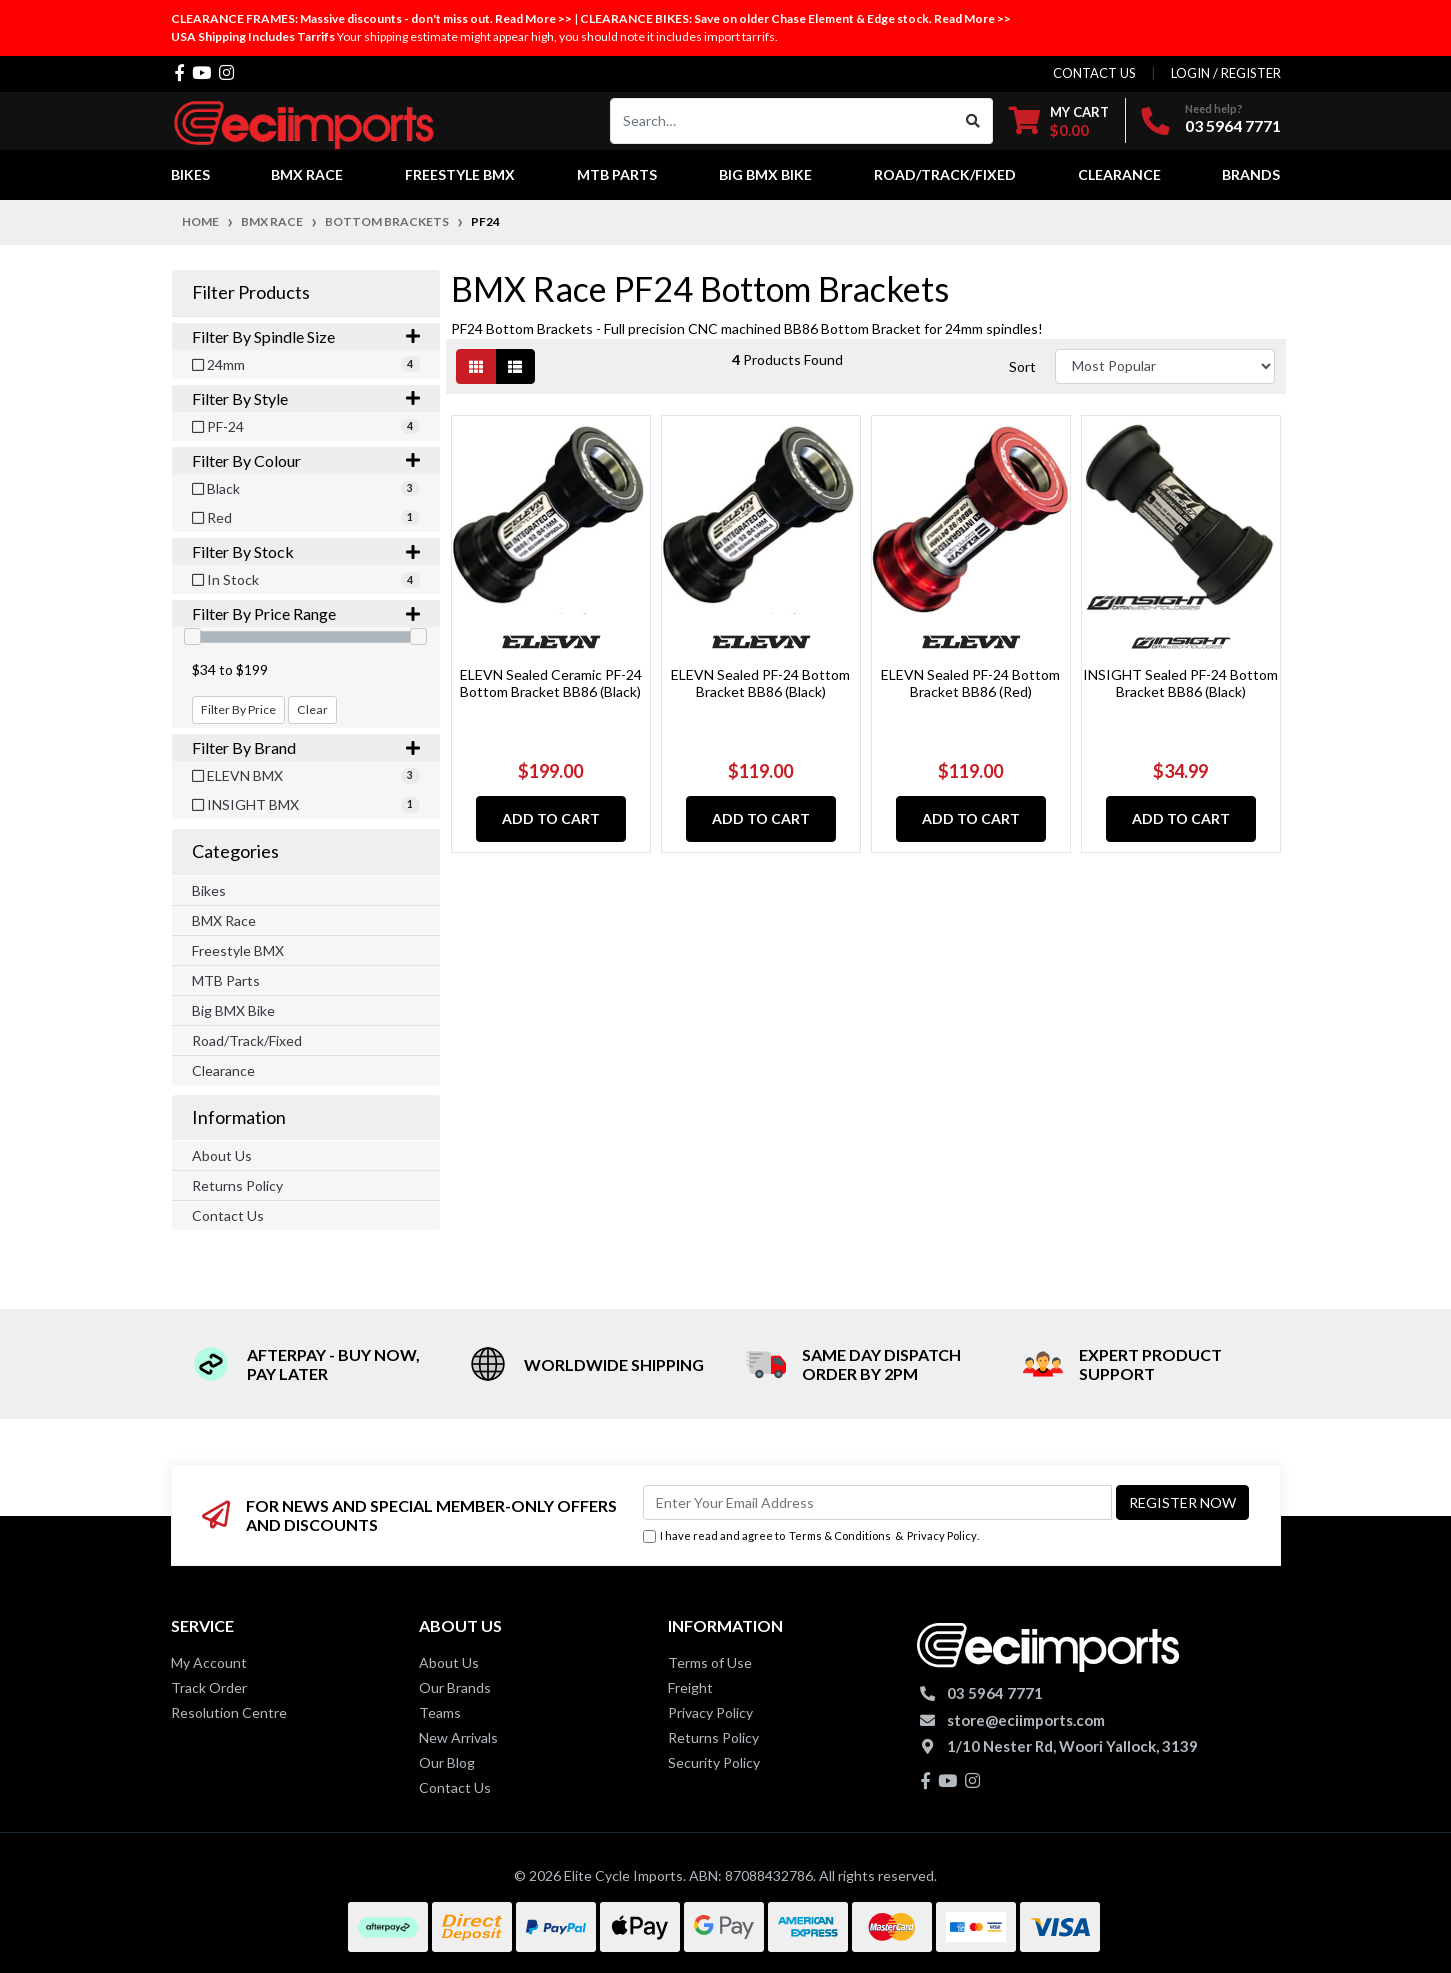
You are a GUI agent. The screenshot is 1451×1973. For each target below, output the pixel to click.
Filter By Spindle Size (306, 336)
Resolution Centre (229, 1712)
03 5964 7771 (1233, 125)
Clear (312, 709)
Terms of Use (710, 1662)
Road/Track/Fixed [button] (945, 174)
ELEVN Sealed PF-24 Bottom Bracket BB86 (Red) (970, 683)
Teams (440, 1712)
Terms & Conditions (840, 1535)
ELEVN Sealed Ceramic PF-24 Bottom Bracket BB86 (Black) (551, 683)
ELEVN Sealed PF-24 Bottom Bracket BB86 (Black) (760, 683)
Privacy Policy (942, 1535)
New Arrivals (458, 1737)
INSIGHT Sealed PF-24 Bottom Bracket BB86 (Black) (1180, 683)
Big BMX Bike (233, 1010)
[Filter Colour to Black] (306, 488)
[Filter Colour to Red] (306, 517)
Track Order (209, 1687)
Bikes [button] (190, 174)
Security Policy (714, 1762)
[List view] (515, 366)
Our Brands (455, 1687)
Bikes (209, 890)
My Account (209, 1662)
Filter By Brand (306, 747)
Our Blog (447, 1762)
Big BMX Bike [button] (765, 174)
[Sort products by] (1165, 366)
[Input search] (782, 121)
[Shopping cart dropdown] (1059, 120)
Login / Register (1226, 73)
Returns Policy (237, 1185)
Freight (690, 1687)
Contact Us (228, 1215)
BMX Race (224, 920)
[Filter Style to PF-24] (306, 426)
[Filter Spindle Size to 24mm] (306, 364)
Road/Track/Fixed (247, 1040)
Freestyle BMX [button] (460, 174)
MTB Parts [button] (617, 174)
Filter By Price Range (306, 613)
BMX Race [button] (307, 174)
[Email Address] (877, 1502)
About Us (222, 1155)
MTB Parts (226, 980)
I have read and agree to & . (811, 1536)
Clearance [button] (1119, 174)
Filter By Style (306, 398)
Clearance (223, 1070)
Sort (1022, 366)
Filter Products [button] (251, 292)
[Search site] (973, 121)
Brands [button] (1251, 174)
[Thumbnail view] (476, 366)
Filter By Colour (306, 460)
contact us (1094, 73)
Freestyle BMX (238, 950)
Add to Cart (551, 818)
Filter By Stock (306, 551)
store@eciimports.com (1026, 1720)
